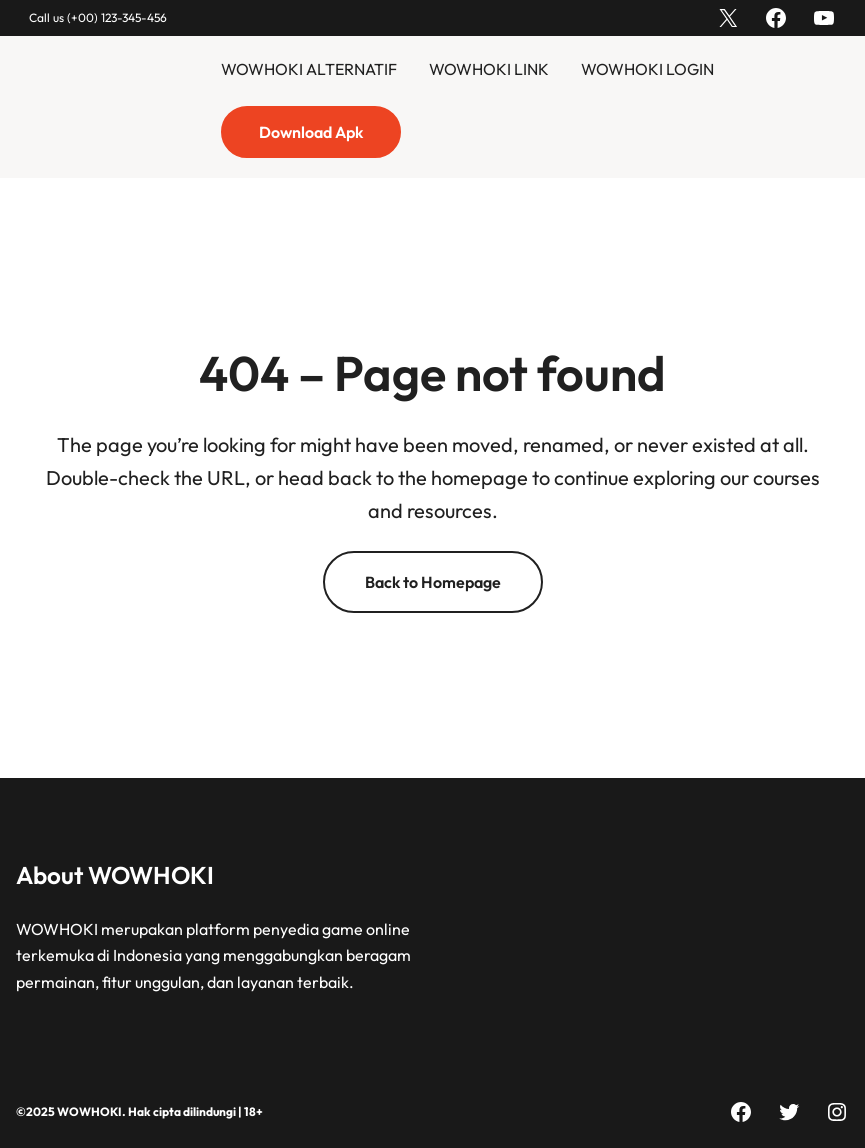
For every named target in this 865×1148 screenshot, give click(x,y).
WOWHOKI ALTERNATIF (309, 69)
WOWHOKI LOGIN (647, 69)
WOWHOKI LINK (489, 69)
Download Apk (311, 132)
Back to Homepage (433, 582)
